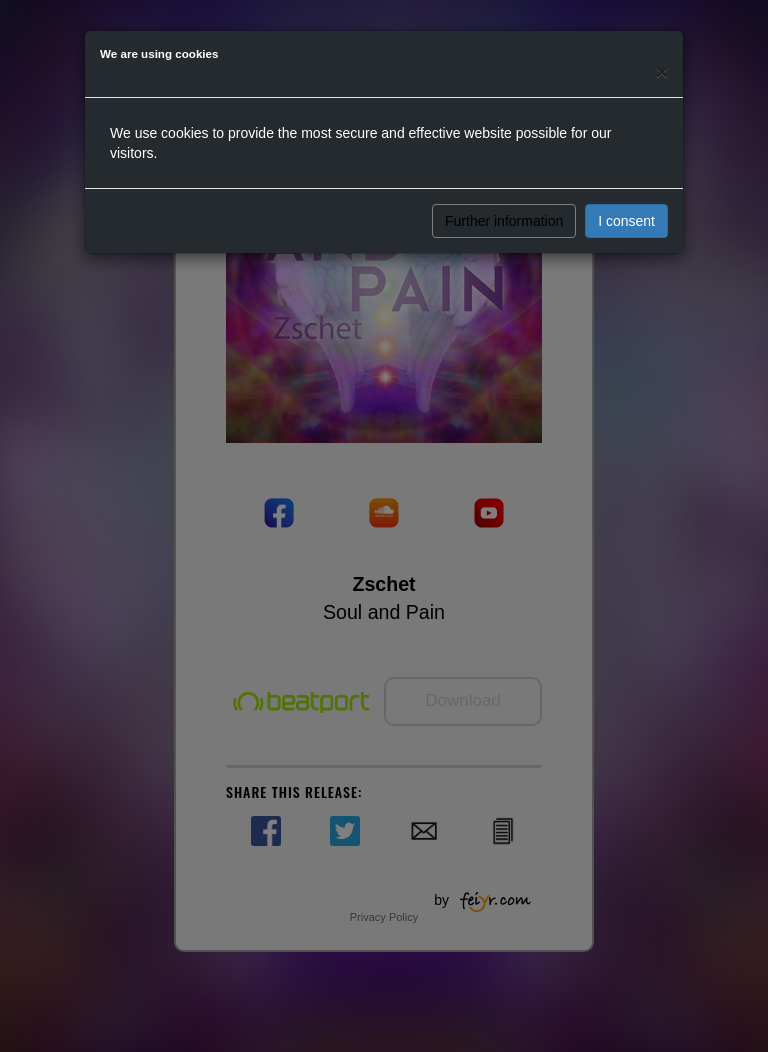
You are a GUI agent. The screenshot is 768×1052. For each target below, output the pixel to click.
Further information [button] (504, 221)
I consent (626, 221)
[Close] (662, 71)
